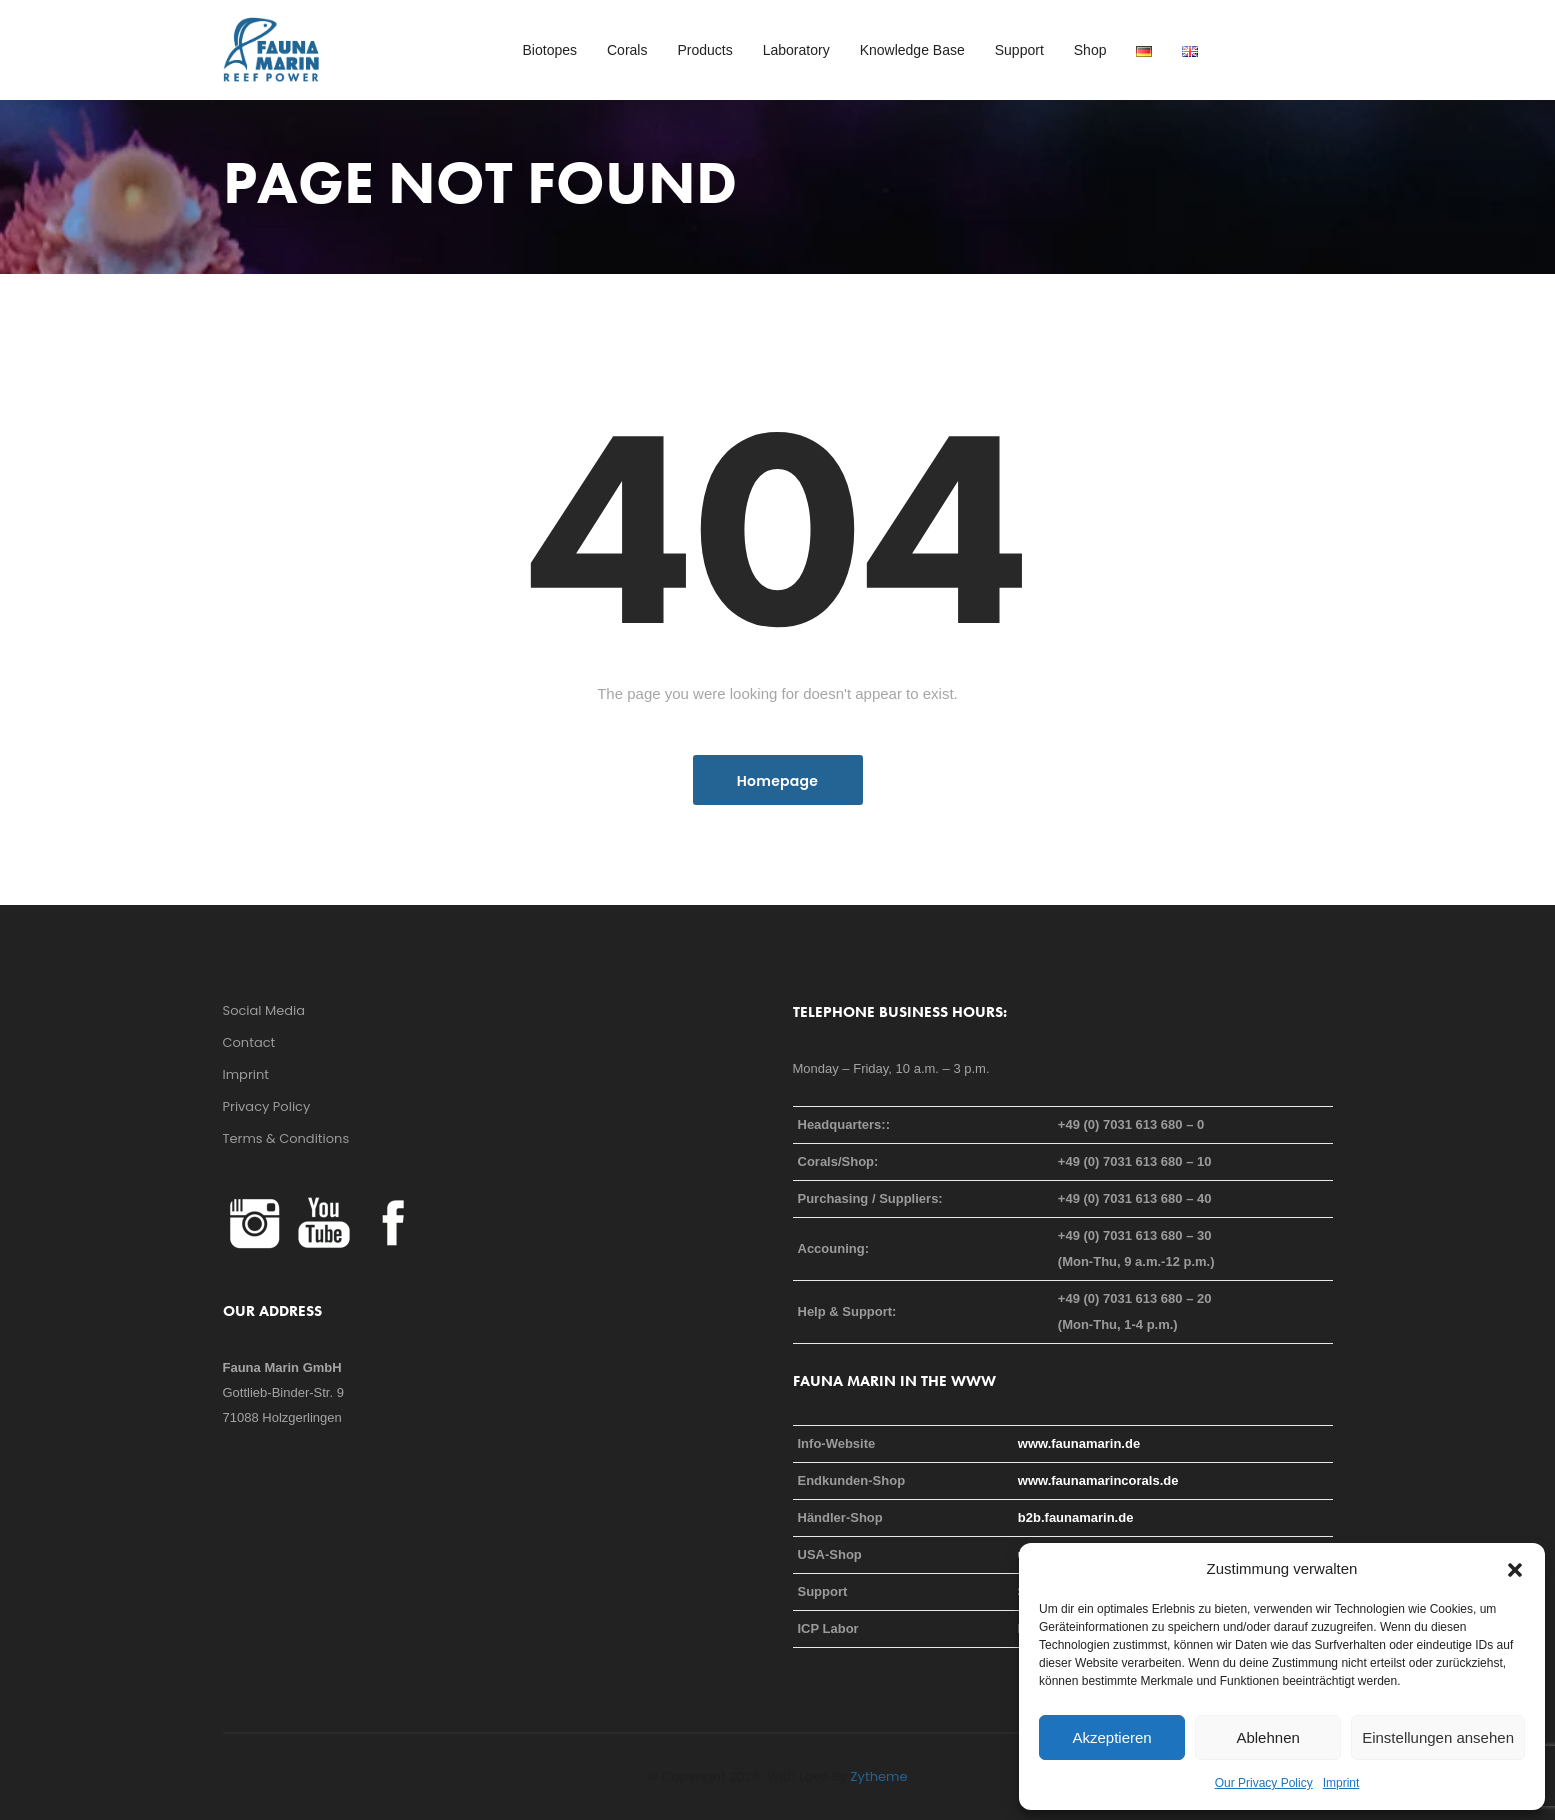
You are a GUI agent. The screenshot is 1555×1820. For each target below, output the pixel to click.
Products (704, 50)
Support (1019, 50)
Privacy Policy (267, 1106)
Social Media (264, 1010)
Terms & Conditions (286, 1138)
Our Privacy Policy (1264, 1783)
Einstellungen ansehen (1438, 1737)
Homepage (777, 781)
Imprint (1341, 1783)
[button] (1515, 1569)
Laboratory (796, 50)
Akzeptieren (1111, 1737)
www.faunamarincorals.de (1098, 1480)
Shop (1090, 50)
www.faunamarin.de (1079, 1443)
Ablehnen (1267, 1737)
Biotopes (550, 50)
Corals (627, 50)
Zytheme (879, 1776)
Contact (249, 1042)
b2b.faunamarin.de (1076, 1517)
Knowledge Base (912, 50)
